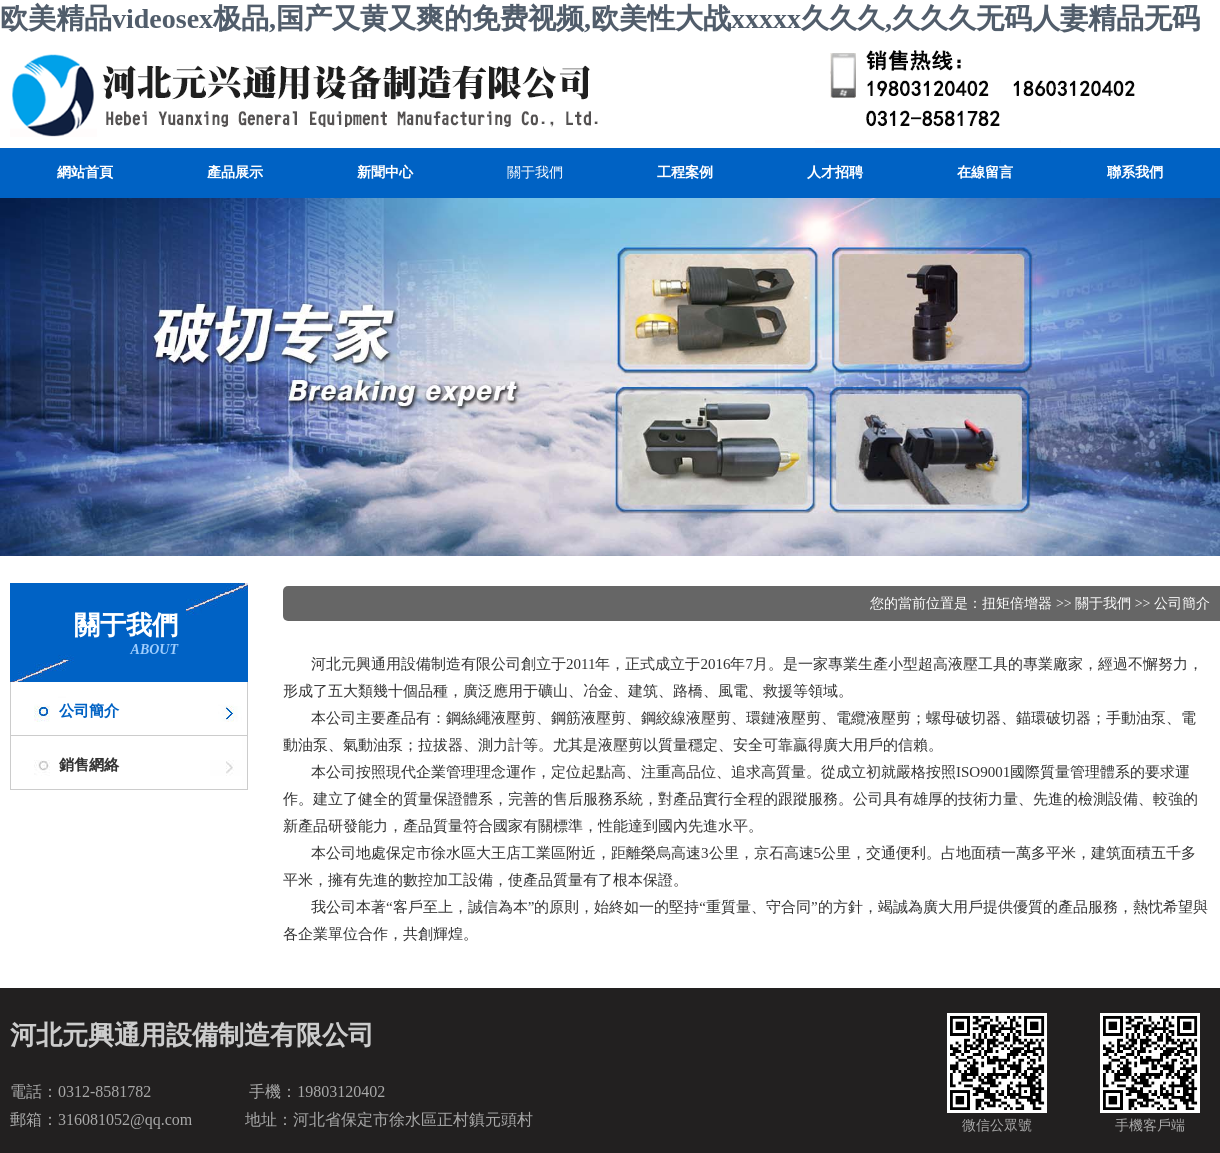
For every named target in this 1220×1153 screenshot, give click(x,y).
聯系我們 (1135, 172)
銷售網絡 (89, 765)
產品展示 (235, 172)
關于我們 (535, 172)
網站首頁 (85, 172)
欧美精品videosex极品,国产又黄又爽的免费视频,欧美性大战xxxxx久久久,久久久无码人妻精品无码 (600, 18)
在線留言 (985, 172)
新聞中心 (385, 172)
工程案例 (685, 172)
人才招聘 (835, 172)
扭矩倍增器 (1017, 603)
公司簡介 (89, 711)
